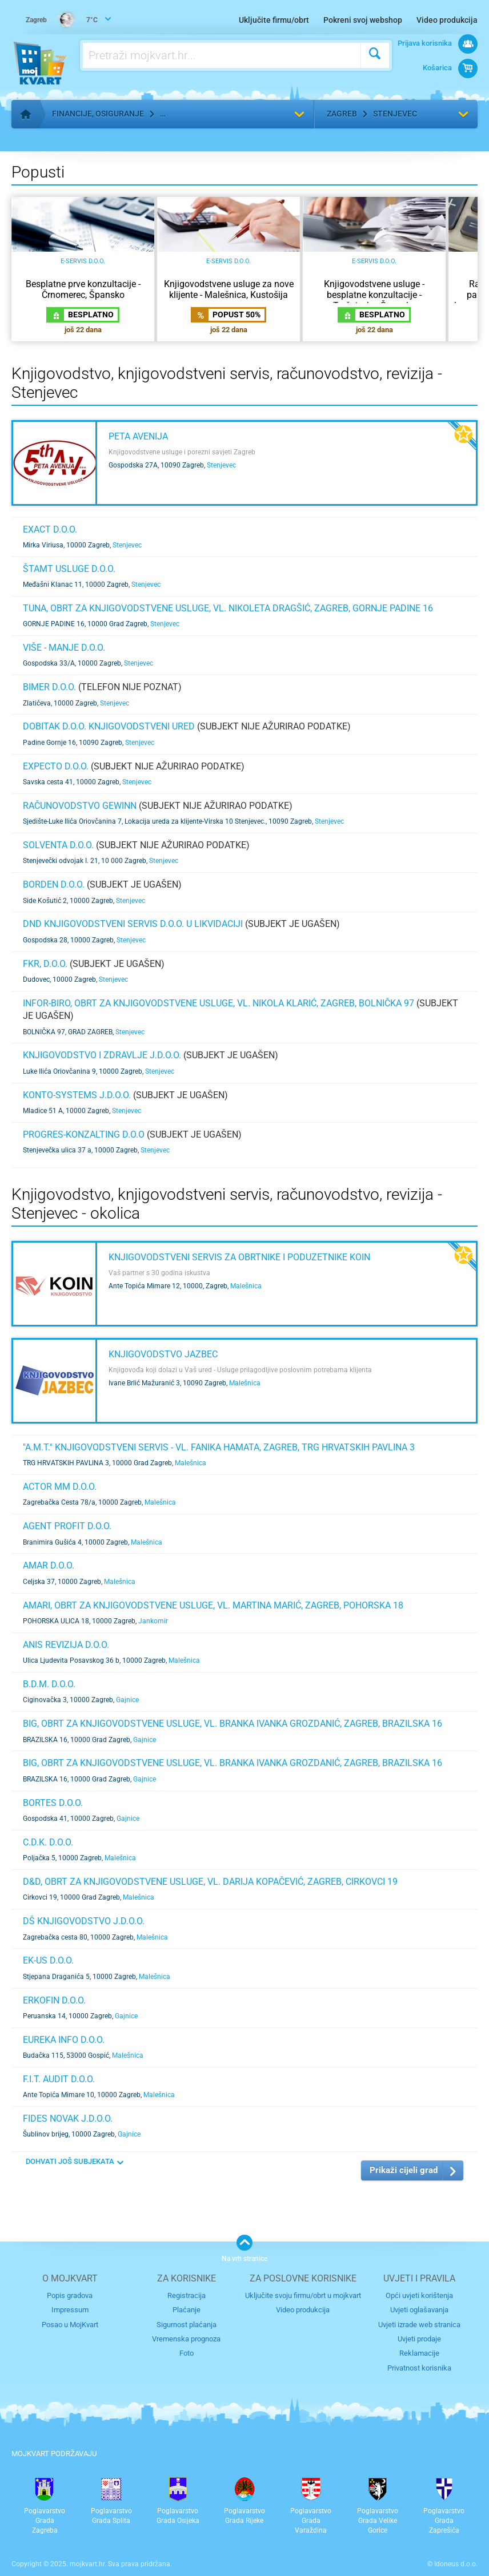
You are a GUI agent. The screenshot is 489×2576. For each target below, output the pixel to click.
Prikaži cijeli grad (404, 2170)
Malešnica (246, 1286)
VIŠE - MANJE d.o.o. (64, 647)
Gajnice (127, 1700)
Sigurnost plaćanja (187, 2324)
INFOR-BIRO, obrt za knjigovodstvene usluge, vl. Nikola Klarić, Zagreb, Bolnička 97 (218, 1003)
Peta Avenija (138, 436)
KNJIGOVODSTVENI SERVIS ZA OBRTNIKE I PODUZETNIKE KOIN (239, 1257)
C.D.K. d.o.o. (48, 1842)
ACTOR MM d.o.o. (60, 1486)
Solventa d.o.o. (58, 845)
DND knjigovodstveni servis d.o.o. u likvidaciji (133, 923)
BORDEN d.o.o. (54, 884)
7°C (62, 20)
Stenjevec (395, 113)
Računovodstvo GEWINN (80, 805)
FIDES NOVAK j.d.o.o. (68, 2118)
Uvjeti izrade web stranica (419, 2324)
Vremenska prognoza (186, 2339)
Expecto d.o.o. (56, 766)
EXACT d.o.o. (50, 529)
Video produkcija (447, 20)
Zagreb (342, 113)
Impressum (70, 2309)
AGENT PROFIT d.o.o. (67, 1526)
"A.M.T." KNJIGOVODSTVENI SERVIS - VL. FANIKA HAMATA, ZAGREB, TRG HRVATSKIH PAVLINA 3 (219, 1447)
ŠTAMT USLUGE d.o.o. (69, 568)
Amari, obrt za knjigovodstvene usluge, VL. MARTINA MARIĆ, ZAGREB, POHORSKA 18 (213, 1605)
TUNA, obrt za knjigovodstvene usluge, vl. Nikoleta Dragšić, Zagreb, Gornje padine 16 (228, 608)
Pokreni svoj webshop (362, 20)
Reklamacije (419, 2353)
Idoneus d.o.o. (456, 2564)
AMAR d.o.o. (48, 1565)
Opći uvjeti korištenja (419, 2295)
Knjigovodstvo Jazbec (163, 1354)
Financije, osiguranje (98, 113)
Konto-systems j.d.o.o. (77, 1095)
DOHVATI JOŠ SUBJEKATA (70, 2161)
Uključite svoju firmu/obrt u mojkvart (303, 2295)
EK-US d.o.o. (48, 1960)
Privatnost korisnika (419, 2368)
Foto (186, 2353)
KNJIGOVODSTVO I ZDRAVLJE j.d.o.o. (102, 1055)
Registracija (186, 2295)
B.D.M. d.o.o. (49, 1684)
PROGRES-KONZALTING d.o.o (84, 1134)
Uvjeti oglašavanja (419, 2309)
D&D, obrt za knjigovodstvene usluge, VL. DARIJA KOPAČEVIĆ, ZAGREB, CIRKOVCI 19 (210, 1881)
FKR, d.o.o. (45, 963)
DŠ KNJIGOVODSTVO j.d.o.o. (84, 1921)
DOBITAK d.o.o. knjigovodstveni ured (109, 726)
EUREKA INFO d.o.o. (64, 2039)
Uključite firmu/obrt (274, 20)
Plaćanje (187, 2309)
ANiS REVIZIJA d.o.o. (66, 1644)
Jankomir (153, 1621)
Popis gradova (70, 2295)
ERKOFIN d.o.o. (54, 2000)
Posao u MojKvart (70, 2324)
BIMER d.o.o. (49, 687)
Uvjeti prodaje (419, 2339)
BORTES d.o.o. (53, 1802)
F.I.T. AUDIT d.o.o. (59, 2079)
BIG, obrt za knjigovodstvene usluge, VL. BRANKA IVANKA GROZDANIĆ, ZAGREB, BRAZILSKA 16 (232, 1723)
